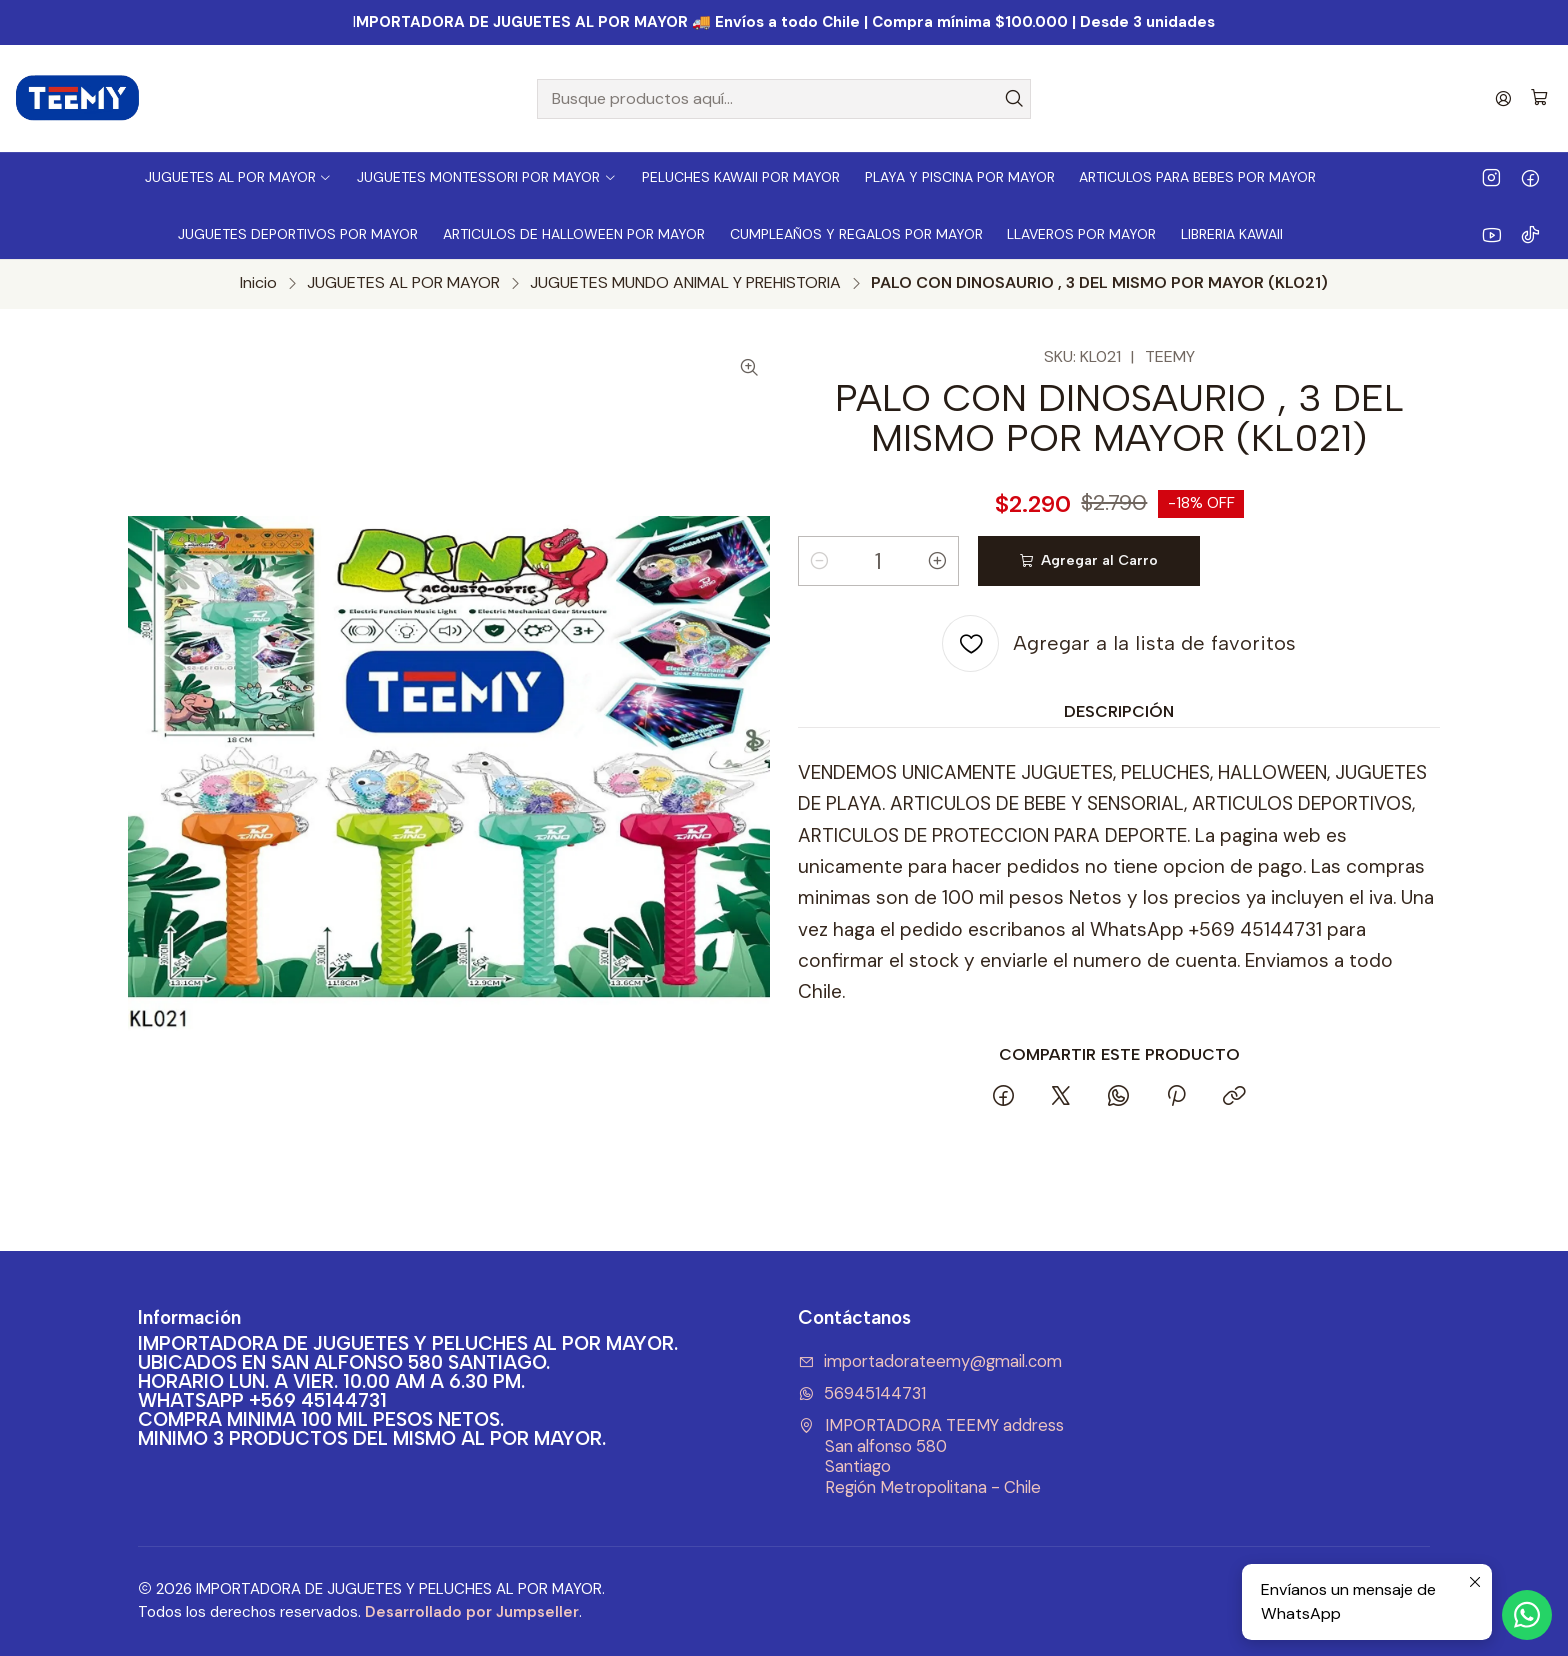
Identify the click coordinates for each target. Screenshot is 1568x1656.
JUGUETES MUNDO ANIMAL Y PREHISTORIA (685, 283)
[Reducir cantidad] (819, 561)
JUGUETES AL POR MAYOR (403, 283)
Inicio (258, 283)
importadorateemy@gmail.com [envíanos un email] (930, 1361)
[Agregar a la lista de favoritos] (1119, 643)
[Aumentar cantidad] (938, 561)
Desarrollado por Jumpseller (472, 1612)
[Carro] (1539, 98)
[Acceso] (1503, 98)
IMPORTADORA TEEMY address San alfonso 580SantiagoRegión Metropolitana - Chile (931, 1456)
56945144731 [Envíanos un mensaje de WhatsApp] (862, 1393)
